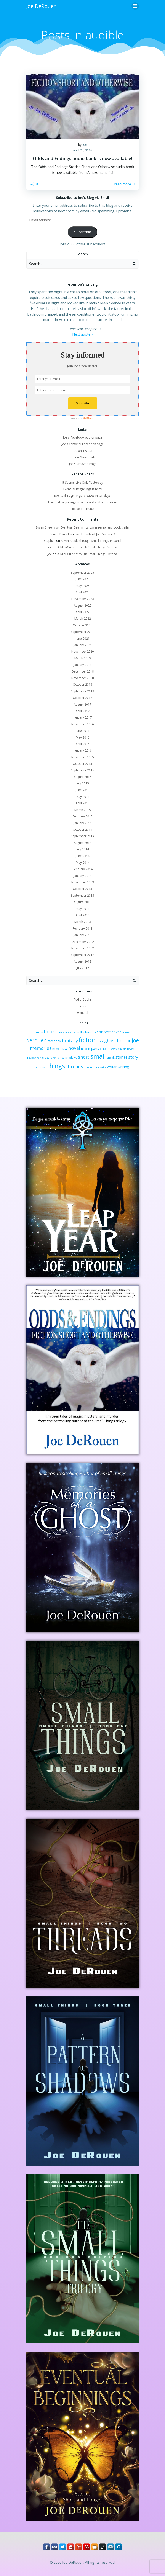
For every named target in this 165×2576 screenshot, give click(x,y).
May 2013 (83, 909)
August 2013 (82, 902)
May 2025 (83, 586)
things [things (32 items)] (56, 1065)
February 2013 (82, 928)
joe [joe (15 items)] (135, 1040)
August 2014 (82, 843)
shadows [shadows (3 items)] (71, 1058)
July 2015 (82, 783)
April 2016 (83, 744)
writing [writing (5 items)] (123, 1066)
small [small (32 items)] (98, 1056)
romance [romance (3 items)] (58, 1058)
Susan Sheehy (45, 527)
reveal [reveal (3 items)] (131, 1049)
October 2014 (82, 829)
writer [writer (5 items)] (112, 1066)
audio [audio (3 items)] (39, 1032)
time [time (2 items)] (86, 1067)
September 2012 (82, 955)
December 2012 (82, 942)
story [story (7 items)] (133, 1057)
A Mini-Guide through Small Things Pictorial (91, 541)
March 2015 (82, 810)
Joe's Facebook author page (82, 437)
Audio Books (82, 999)
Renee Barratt (59, 534)
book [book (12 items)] (49, 1031)
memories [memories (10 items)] (40, 1048)
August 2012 (82, 961)
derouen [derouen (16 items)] (36, 1040)
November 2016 (82, 724)
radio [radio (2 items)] (123, 1048)
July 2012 (82, 968)
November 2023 (82, 599)
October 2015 (82, 764)
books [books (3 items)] (60, 1032)
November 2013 (82, 882)
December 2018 (82, 671)
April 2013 (83, 915)
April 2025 (83, 592)
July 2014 (82, 849)
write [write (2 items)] (103, 1067)
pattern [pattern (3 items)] (104, 1049)
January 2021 (83, 645)
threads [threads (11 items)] (74, 1066)
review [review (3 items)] (31, 1058)
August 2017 (82, 704)
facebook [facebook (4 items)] (54, 1041)
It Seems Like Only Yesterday (82, 482)
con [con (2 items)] (93, 1032)
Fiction (82, 1006)
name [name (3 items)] (56, 1049)
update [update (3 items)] (94, 1067)
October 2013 (82, 889)
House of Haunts (83, 509)
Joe (84, 144)
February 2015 (82, 816)
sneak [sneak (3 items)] (111, 1058)
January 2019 (83, 665)
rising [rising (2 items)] (40, 1057)
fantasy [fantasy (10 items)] (70, 1040)
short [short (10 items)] (84, 1057)
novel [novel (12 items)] (74, 1048)
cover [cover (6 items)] (116, 1031)
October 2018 (82, 684)
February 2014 (82, 869)
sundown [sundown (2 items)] (41, 1067)
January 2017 (83, 717)
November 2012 (82, 948)
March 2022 (82, 618)
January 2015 (83, 823)
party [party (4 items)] (95, 1048)
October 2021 (82, 625)
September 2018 (82, 691)
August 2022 (82, 605)
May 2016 (83, 737)
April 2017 (83, 711)
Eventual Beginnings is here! (82, 489)
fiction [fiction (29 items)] (88, 1039)
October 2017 (82, 698)
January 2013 (83, 935)
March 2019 (82, 658)
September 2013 (82, 895)
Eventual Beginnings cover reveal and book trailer (82, 502)
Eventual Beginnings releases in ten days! (82, 495)
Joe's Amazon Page (82, 464)
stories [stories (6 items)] (121, 1057)
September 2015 (82, 770)
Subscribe (82, 232)
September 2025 (82, 572)
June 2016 (83, 731)
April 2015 (83, 803)
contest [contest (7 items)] (104, 1031)
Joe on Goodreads (82, 457)
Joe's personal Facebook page (82, 444)
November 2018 (82, 678)
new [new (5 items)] (64, 1048)
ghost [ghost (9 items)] (110, 1040)
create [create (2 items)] (126, 1032)
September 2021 (82, 632)
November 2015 (82, 757)
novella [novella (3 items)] (85, 1049)
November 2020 (82, 651)
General (82, 1012)
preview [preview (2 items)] (114, 1048)
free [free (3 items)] (100, 1041)
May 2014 (83, 862)
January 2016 (83, 750)
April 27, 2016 (82, 150)
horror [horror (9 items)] (124, 1040)
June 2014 (83, 856)
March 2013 (82, 922)
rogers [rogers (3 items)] (47, 1058)
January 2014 (83, 876)
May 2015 (83, 796)
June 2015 (83, 790)
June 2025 (83, 579)
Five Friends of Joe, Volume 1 (95, 534)
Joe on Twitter (83, 451)
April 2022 (83, 612)
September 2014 (82, 836)
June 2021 (83, 638)
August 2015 (82, 777)
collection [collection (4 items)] (84, 1032)
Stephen (49, 541)
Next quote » (82, 334)
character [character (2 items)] (70, 1032)
